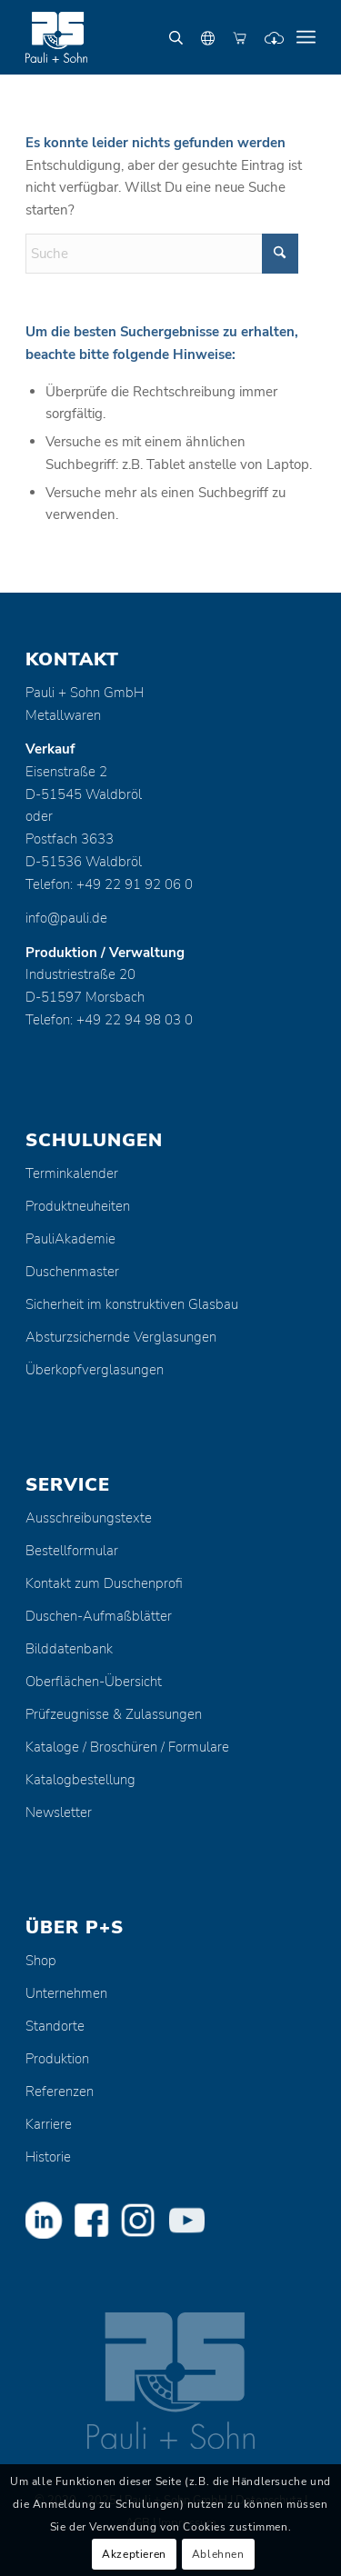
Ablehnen (218, 2554)
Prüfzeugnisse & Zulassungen (113, 1714)
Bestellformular (71, 1551)
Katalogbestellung (80, 1780)
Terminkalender (71, 1173)
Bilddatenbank (69, 1649)
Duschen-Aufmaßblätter (98, 1616)
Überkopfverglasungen (94, 1370)
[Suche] (161, 254)
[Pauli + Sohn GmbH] (141, 37)
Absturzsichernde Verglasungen (120, 1337)
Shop (40, 1961)
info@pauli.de (66, 918)
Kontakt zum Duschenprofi (104, 1583)
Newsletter (58, 1812)
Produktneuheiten (77, 1206)
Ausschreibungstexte (88, 1518)
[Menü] (306, 37)
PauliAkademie (70, 1239)
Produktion (57, 2059)
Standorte (55, 2026)
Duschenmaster (72, 1272)
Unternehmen (66, 1993)
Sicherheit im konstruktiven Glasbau (131, 1304)
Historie (48, 2157)
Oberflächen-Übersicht (93, 1681)
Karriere (48, 2124)
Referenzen (59, 2091)
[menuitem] (306, 37)
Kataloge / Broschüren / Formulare (127, 1747)
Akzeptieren (134, 2554)
